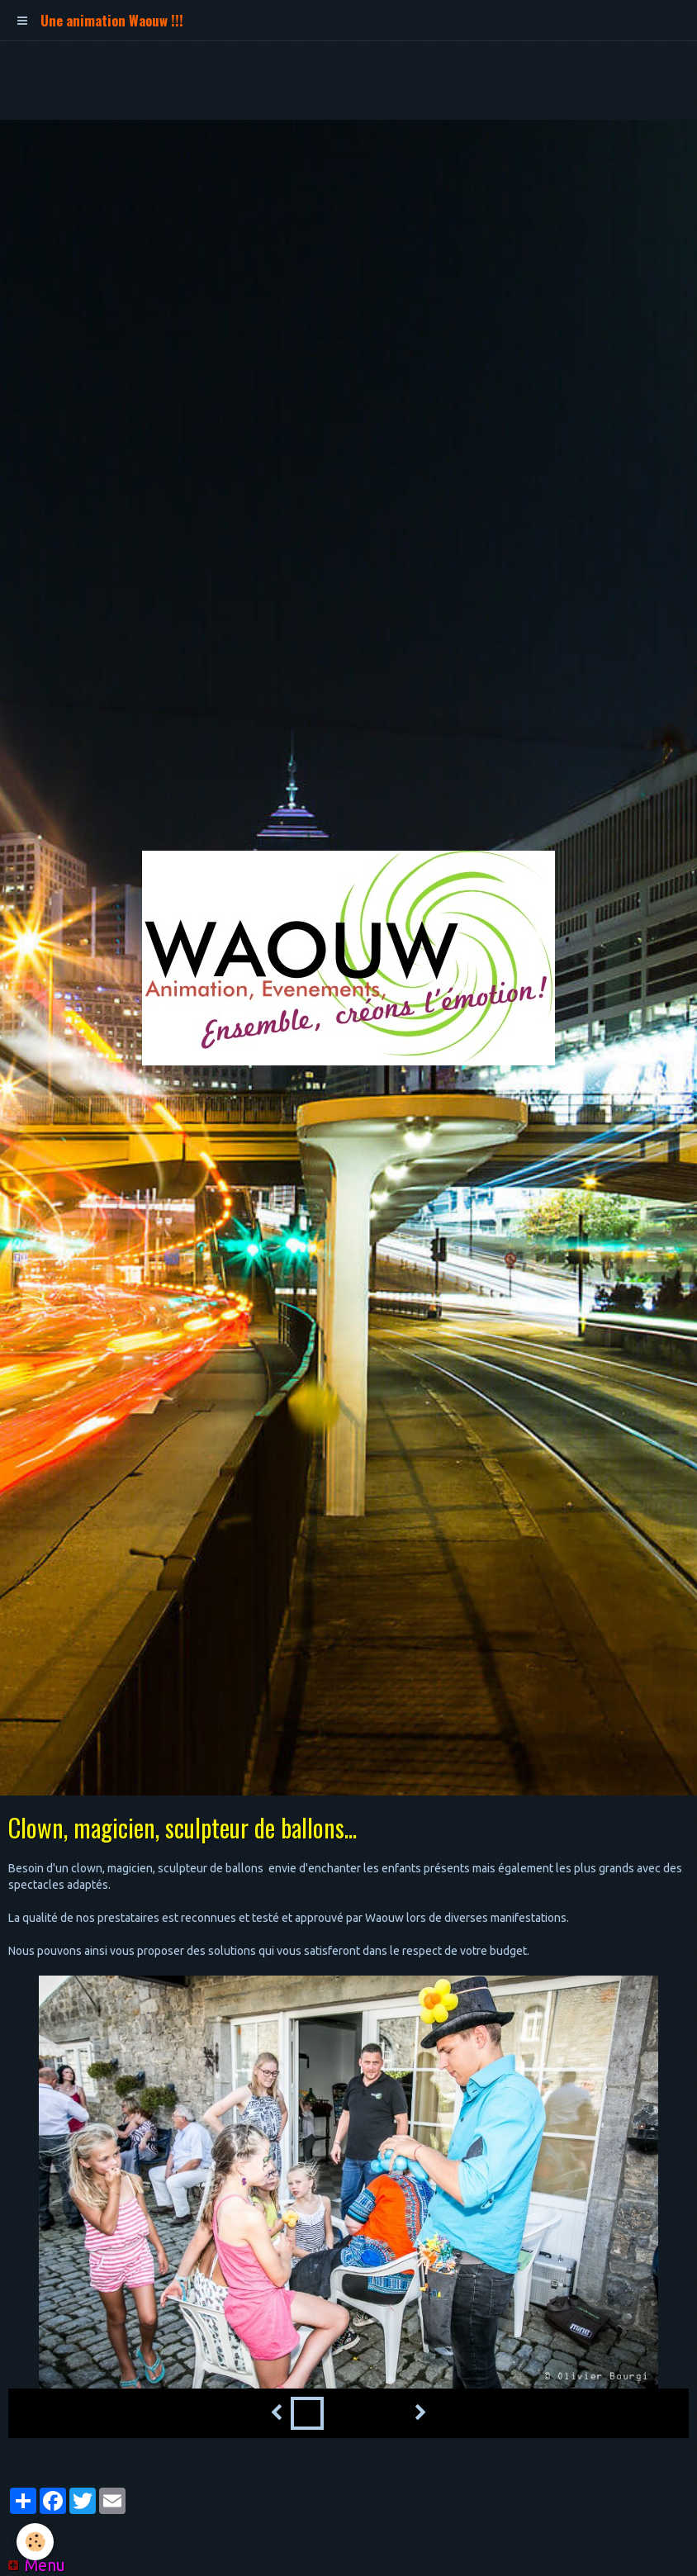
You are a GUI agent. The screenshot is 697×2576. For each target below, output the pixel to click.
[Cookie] (35, 2541)
